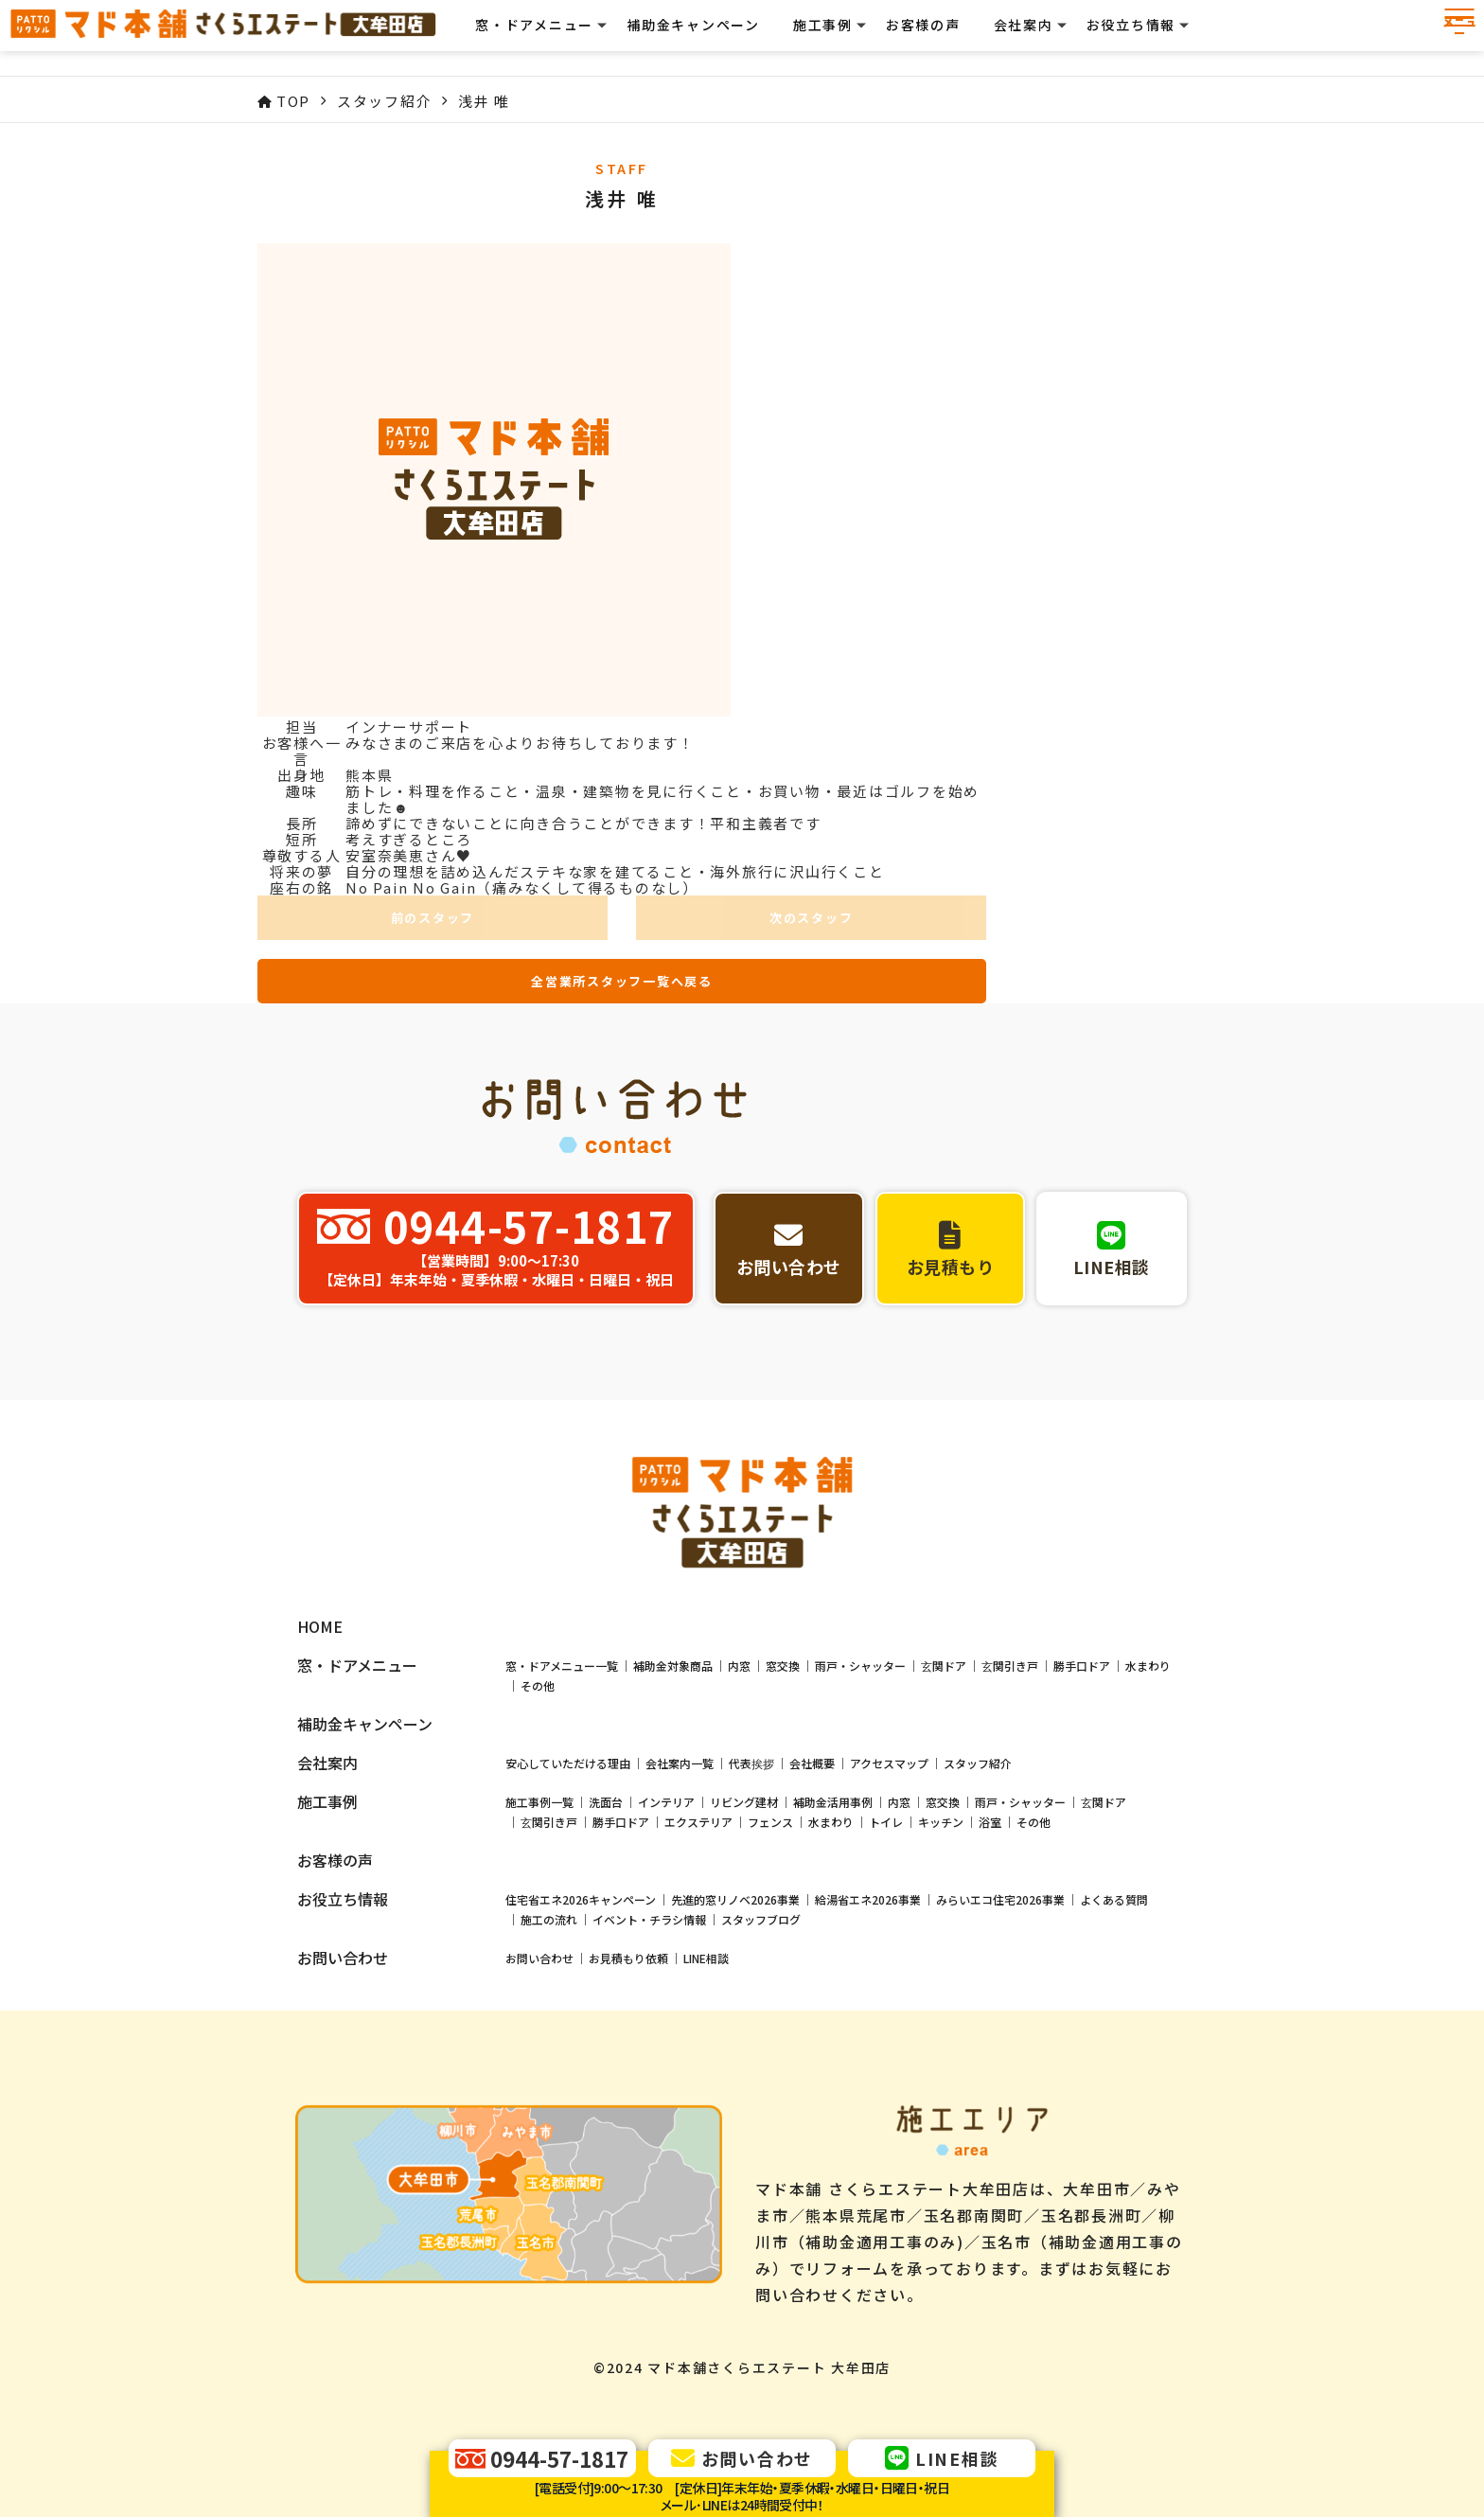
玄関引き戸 (1009, 1651)
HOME (320, 1612)
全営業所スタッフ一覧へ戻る (622, 981)
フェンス (770, 1807)
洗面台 (606, 1788)
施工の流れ (549, 1905)
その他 (538, 1671)
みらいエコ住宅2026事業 (1000, 1885)
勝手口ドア (1081, 1651)
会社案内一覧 (679, 1749)
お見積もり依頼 (628, 1944)
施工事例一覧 (539, 1788)
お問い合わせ (539, 1944)
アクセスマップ (889, 1749)
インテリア (666, 1788)
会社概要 (812, 1749)
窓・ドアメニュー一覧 (561, 1651)
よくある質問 (1114, 1885)
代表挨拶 (751, 1749)
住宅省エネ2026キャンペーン (580, 1885)
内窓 (739, 1651)
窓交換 (783, 1651)
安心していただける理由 (567, 1749)
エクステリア (698, 1807)
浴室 (990, 1807)
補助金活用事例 (833, 1788)
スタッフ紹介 (978, 1749)
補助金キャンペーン (711, 37)
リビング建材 (744, 1788)
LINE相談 (706, 1944)
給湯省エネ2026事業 (868, 1885)
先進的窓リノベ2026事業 (735, 1885)
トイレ (886, 1807)
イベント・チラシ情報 (649, 1905)
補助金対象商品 (673, 1651)
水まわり (1148, 1651)
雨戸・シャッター (860, 1651)
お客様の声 (941, 37)
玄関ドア (943, 1651)
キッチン (940, 1807)
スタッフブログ (761, 1905)
